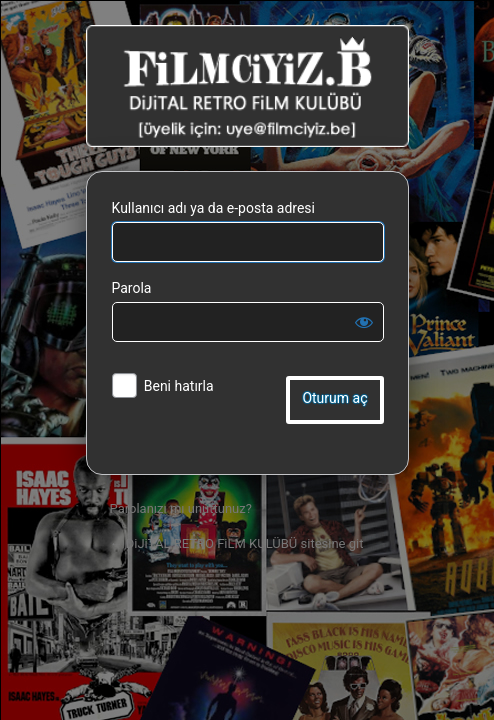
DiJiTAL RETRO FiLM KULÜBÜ (247, 86)
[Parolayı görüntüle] (364, 322)
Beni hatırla (179, 386)
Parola (132, 288)
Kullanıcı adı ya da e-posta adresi (214, 208)
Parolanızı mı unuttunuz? (181, 508)
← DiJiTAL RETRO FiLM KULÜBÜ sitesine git (237, 543)
